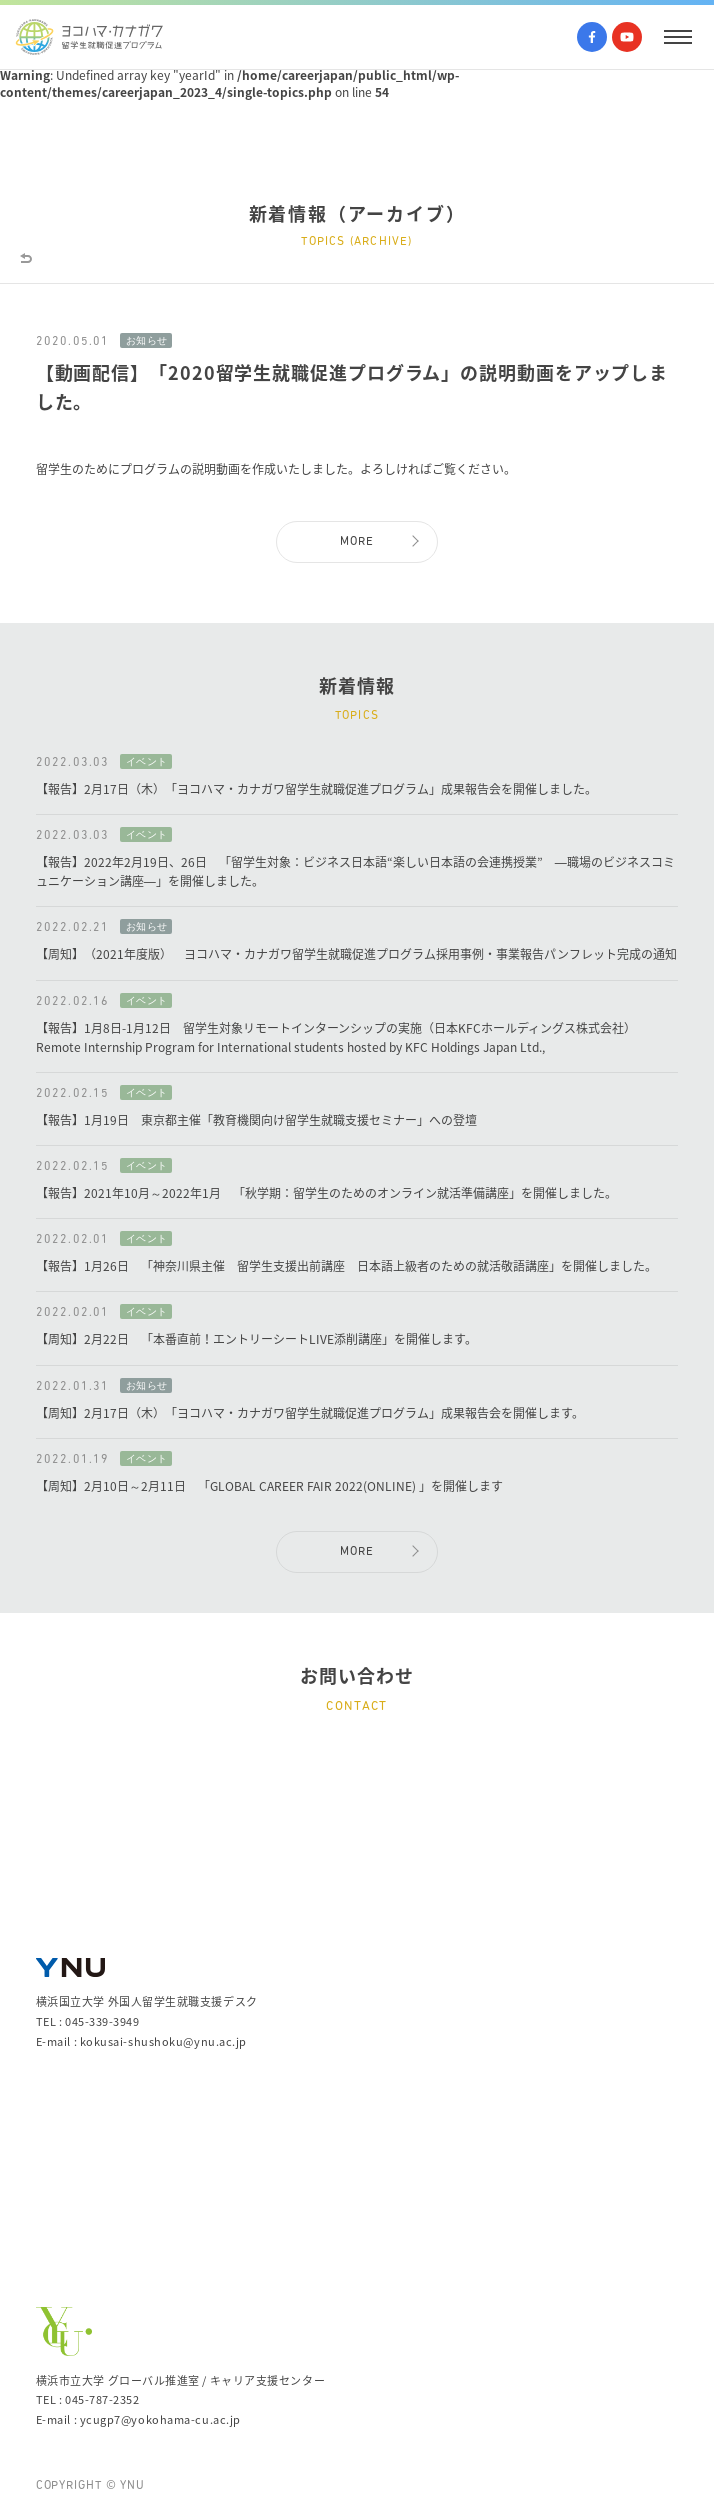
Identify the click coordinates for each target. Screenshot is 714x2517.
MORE (357, 542)
